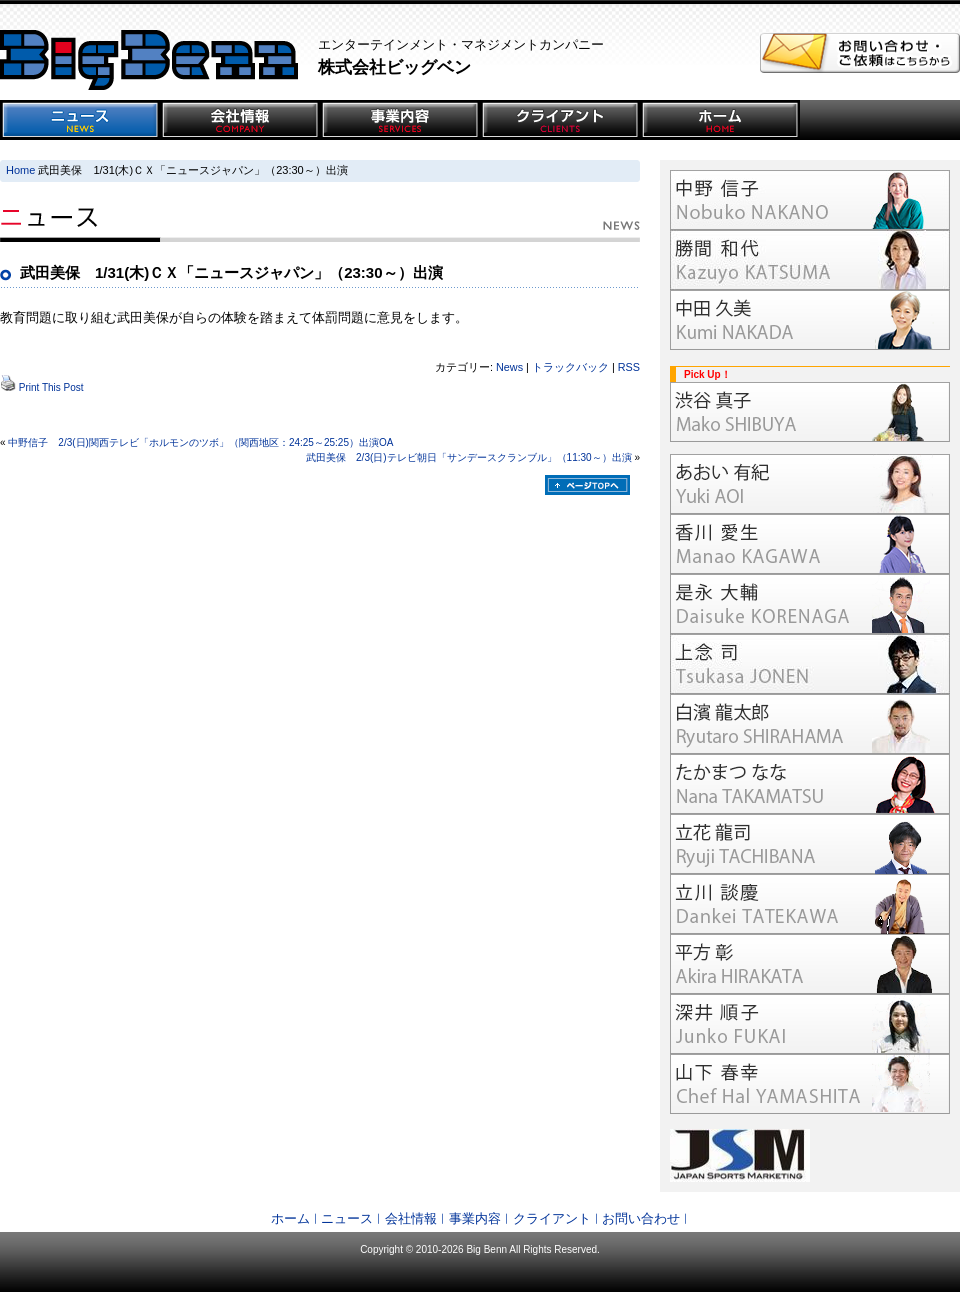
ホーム (290, 1218)
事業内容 (475, 1218)
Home (20, 170)
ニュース (347, 1218)
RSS (629, 367)
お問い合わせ (641, 1218)
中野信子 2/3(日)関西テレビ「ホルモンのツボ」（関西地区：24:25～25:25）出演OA (200, 442)
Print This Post (51, 387)
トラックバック (570, 367)
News (509, 367)
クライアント (552, 1218)
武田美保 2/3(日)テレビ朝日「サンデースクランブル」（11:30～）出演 (469, 457)
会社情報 (411, 1218)
